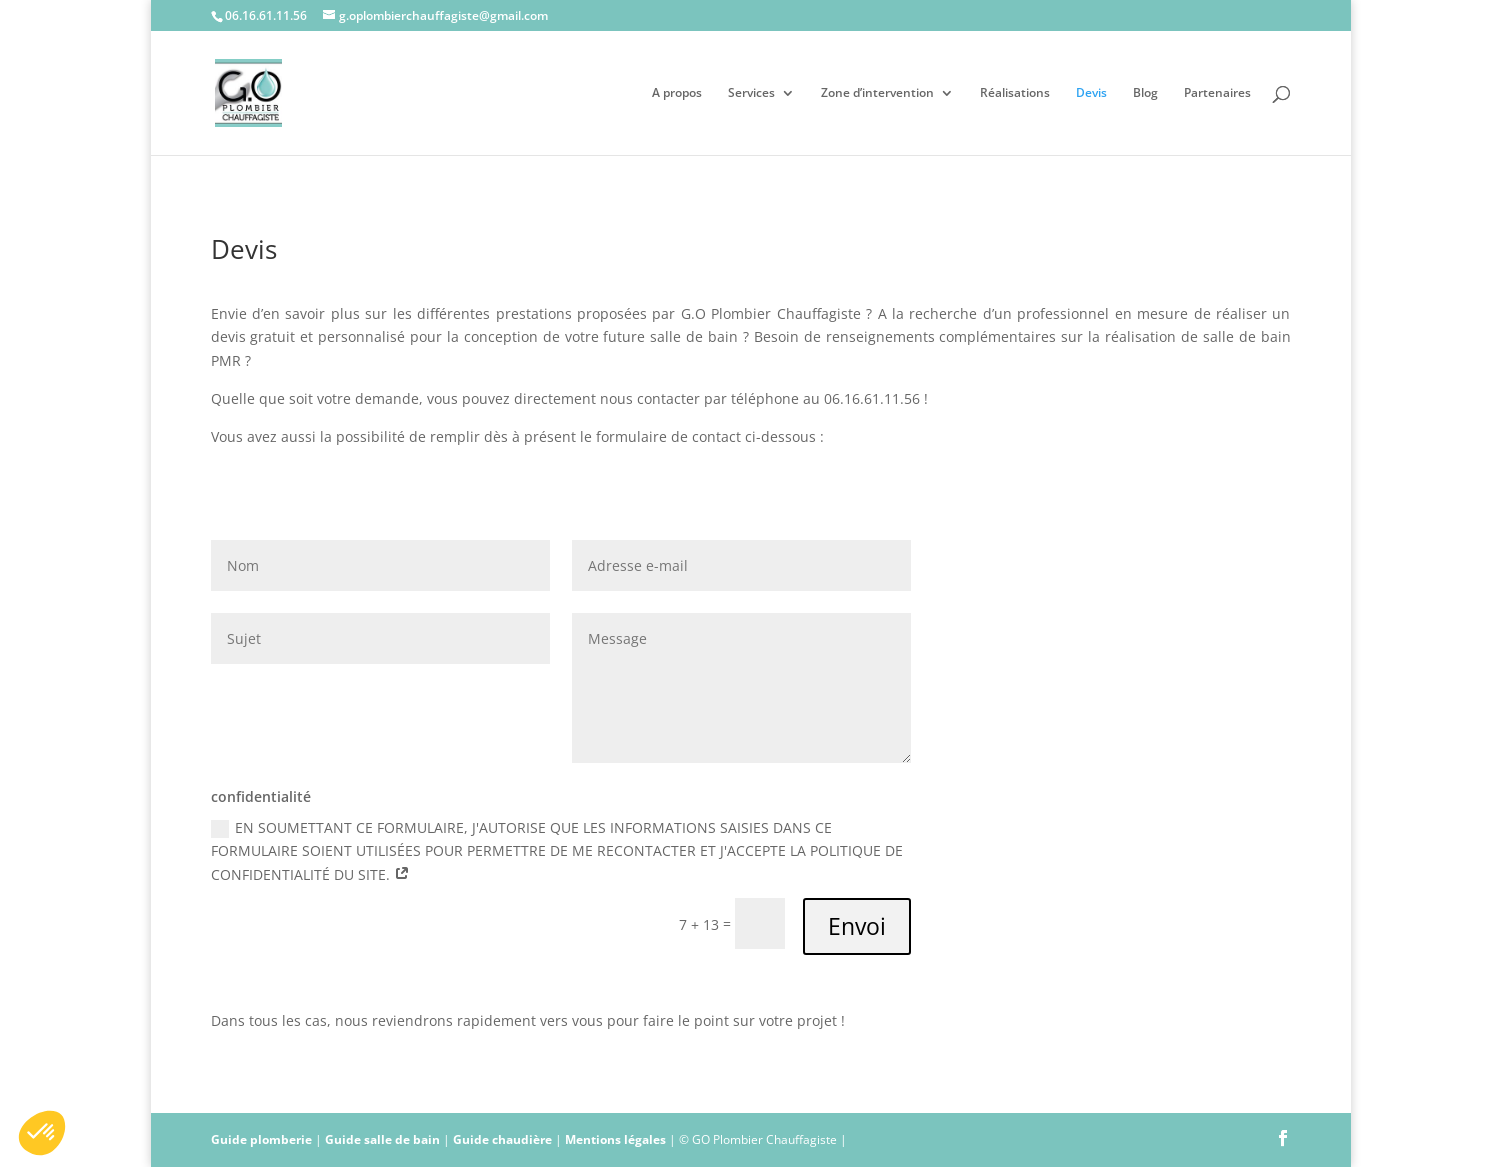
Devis (1091, 93)
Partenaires (1217, 93)
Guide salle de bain (382, 1139)
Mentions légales (615, 1139)
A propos (677, 93)
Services (751, 93)
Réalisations (1015, 93)
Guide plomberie (261, 1139)
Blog (1145, 93)
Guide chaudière (502, 1139)
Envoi (857, 926)
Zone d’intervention (877, 93)
